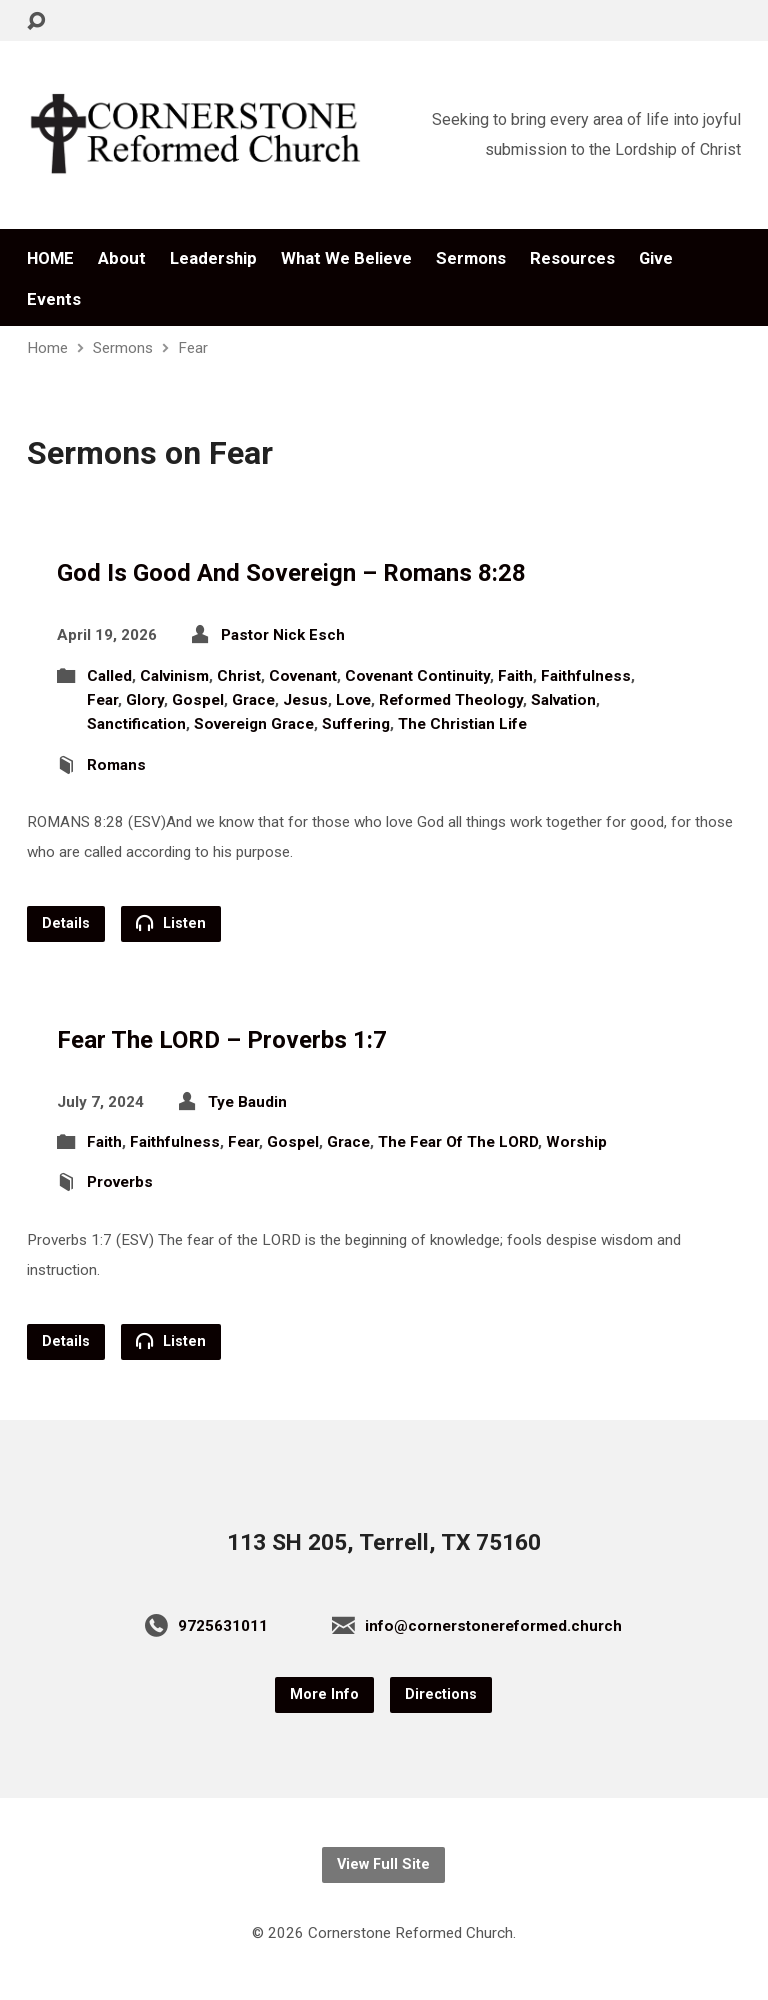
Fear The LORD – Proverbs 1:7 (222, 1040)
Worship (576, 1142)
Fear (193, 348)
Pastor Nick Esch (283, 635)
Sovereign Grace (254, 724)
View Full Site (383, 1864)
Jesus (305, 700)
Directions (441, 1694)
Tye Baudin (247, 1102)
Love (353, 700)
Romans (116, 765)
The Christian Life (462, 724)
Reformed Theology (451, 700)
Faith (515, 676)
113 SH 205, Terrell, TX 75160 (384, 1542)
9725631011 (223, 1626)
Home (47, 348)
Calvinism (174, 676)
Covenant (303, 676)
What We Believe (346, 258)
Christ (239, 676)
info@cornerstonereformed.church (493, 1626)
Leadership (213, 258)
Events (54, 299)
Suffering (356, 724)
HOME (50, 258)
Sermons (471, 258)
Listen (171, 923)
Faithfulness (586, 676)
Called (109, 676)
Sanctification (136, 724)
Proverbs (120, 1182)
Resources (572, 258)
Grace (253, 700)
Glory (145, 700)
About (122, 258)
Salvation (563, 700)
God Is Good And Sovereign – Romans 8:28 (291, 573)
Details (66, 923)
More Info (324, 1694)
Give (656, 258)
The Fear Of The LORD (458, 1142)
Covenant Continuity (417, 676)
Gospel (198, 700)
